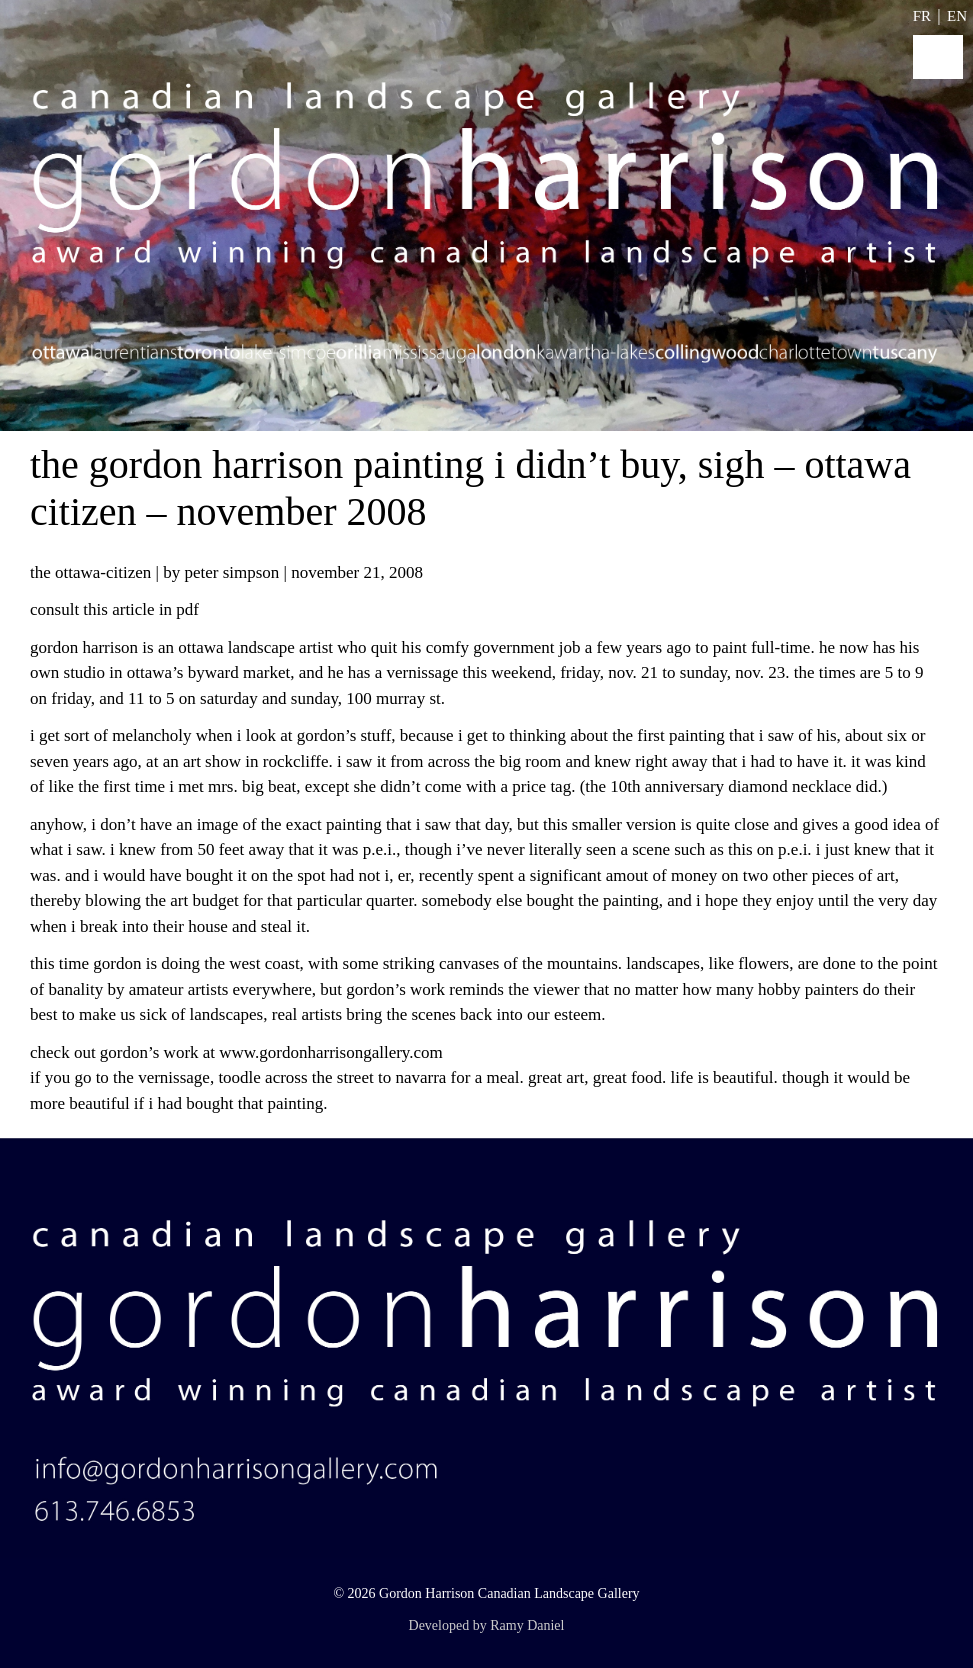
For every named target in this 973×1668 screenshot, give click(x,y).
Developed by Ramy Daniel (487, 1625)
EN (957, 16)
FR (922, 16)
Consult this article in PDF (114, 609)
